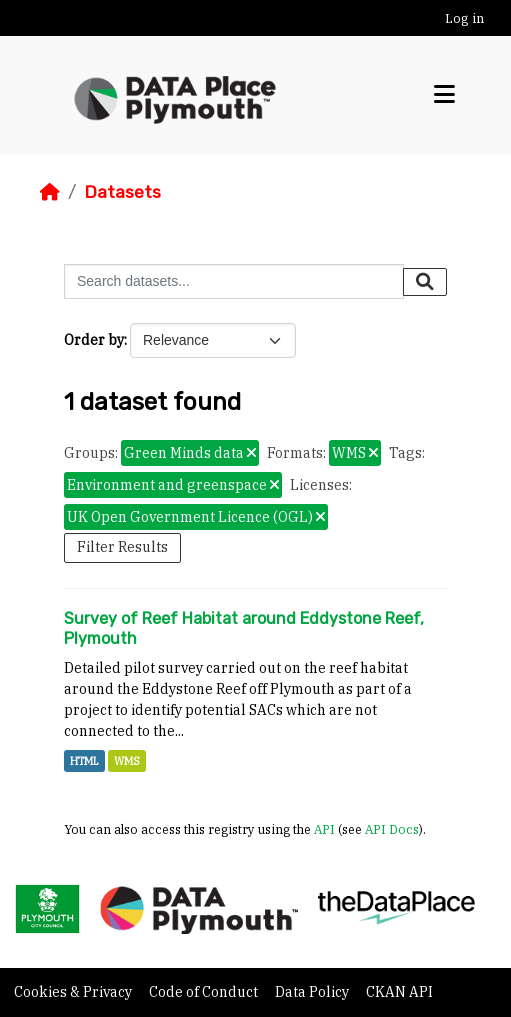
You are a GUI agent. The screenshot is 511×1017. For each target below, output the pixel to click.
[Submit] (425, 282)
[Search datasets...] (234, 281)
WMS (127, 761)
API (324, 829)
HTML (84, 761)
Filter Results (122, 547)
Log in (464, 18)
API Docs (392, 829)
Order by (94, 340)
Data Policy (313, 992)
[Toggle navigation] (444, 95)
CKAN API (399, 992)
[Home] (50, 192)
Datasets (122, 192)
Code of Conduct (205, 992)
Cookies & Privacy (74, 992)
